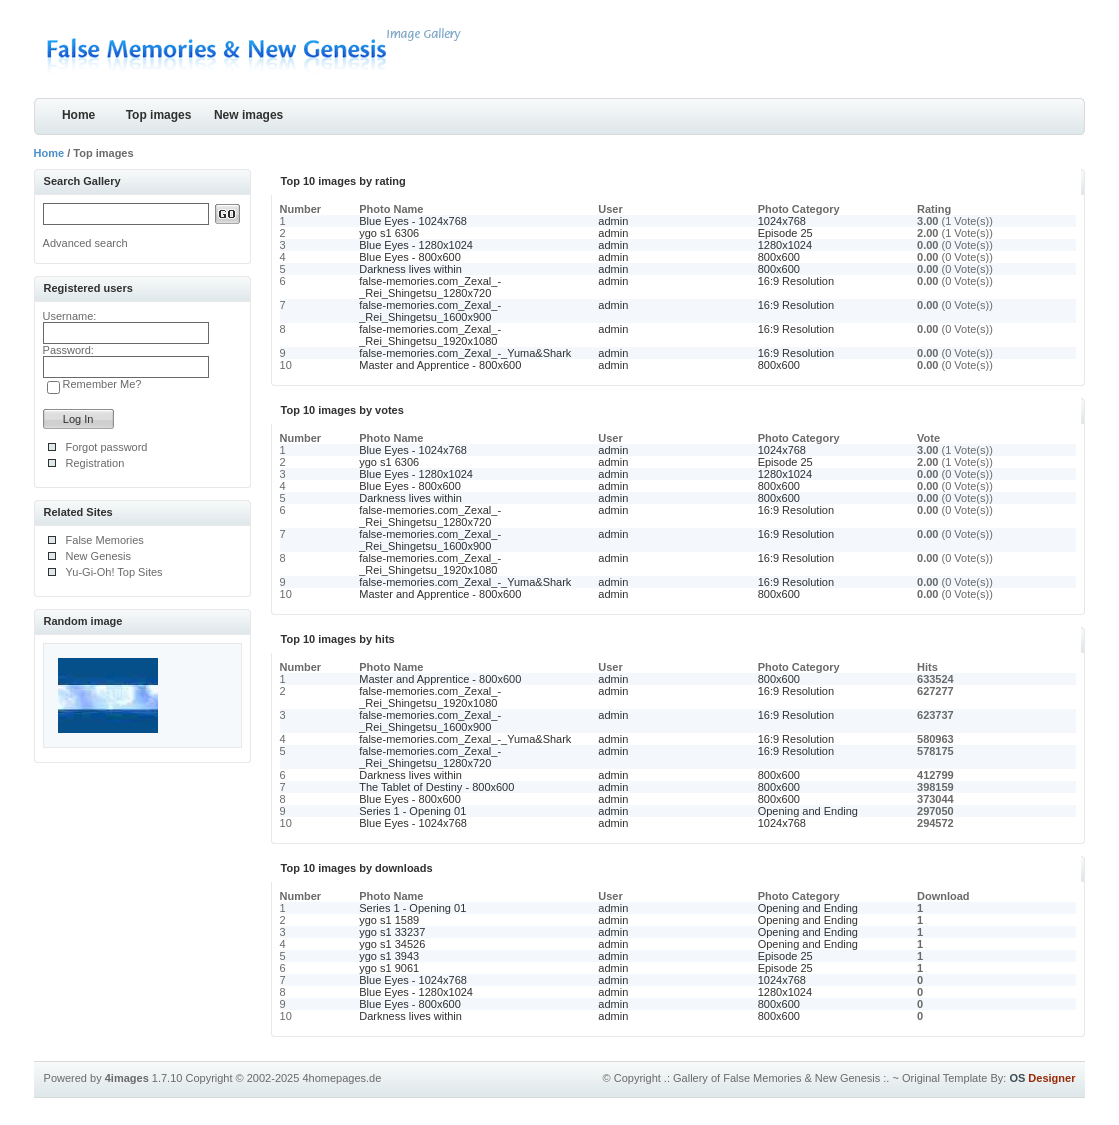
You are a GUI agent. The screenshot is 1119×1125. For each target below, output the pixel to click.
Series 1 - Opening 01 (412, 811)
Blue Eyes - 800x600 (410, 257)
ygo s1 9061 (389, 968)
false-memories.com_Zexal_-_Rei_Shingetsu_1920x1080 (430, 335)
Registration (95, 463)
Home (78, 115)
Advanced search (85, 243)
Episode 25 (785, 233)
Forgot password (107, 447)
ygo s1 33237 (392, 932)
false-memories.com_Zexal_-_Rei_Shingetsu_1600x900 (430, 311)
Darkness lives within (410, 269)
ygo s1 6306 (389, 233)
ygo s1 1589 (389, 920)
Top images (159, 115)
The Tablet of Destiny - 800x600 (436, 787)
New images (248, 115)
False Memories (105, 540)
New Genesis (98, 556)
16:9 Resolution (796, 281)
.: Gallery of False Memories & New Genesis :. (777, 1078)
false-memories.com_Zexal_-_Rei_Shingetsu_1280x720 (430, 287)
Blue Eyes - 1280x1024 (416, 245)
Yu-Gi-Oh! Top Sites (114, 572)
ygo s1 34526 (392, 944)
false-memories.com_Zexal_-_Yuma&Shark (465, 353)
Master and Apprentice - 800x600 (440, 365)
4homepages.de (341, 1078)
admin (613, 221)
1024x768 (782, 221)
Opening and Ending (808, 811)
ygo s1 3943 (389, 956)
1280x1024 (785, 245)
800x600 (779, 257)
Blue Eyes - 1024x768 (413, 221)
